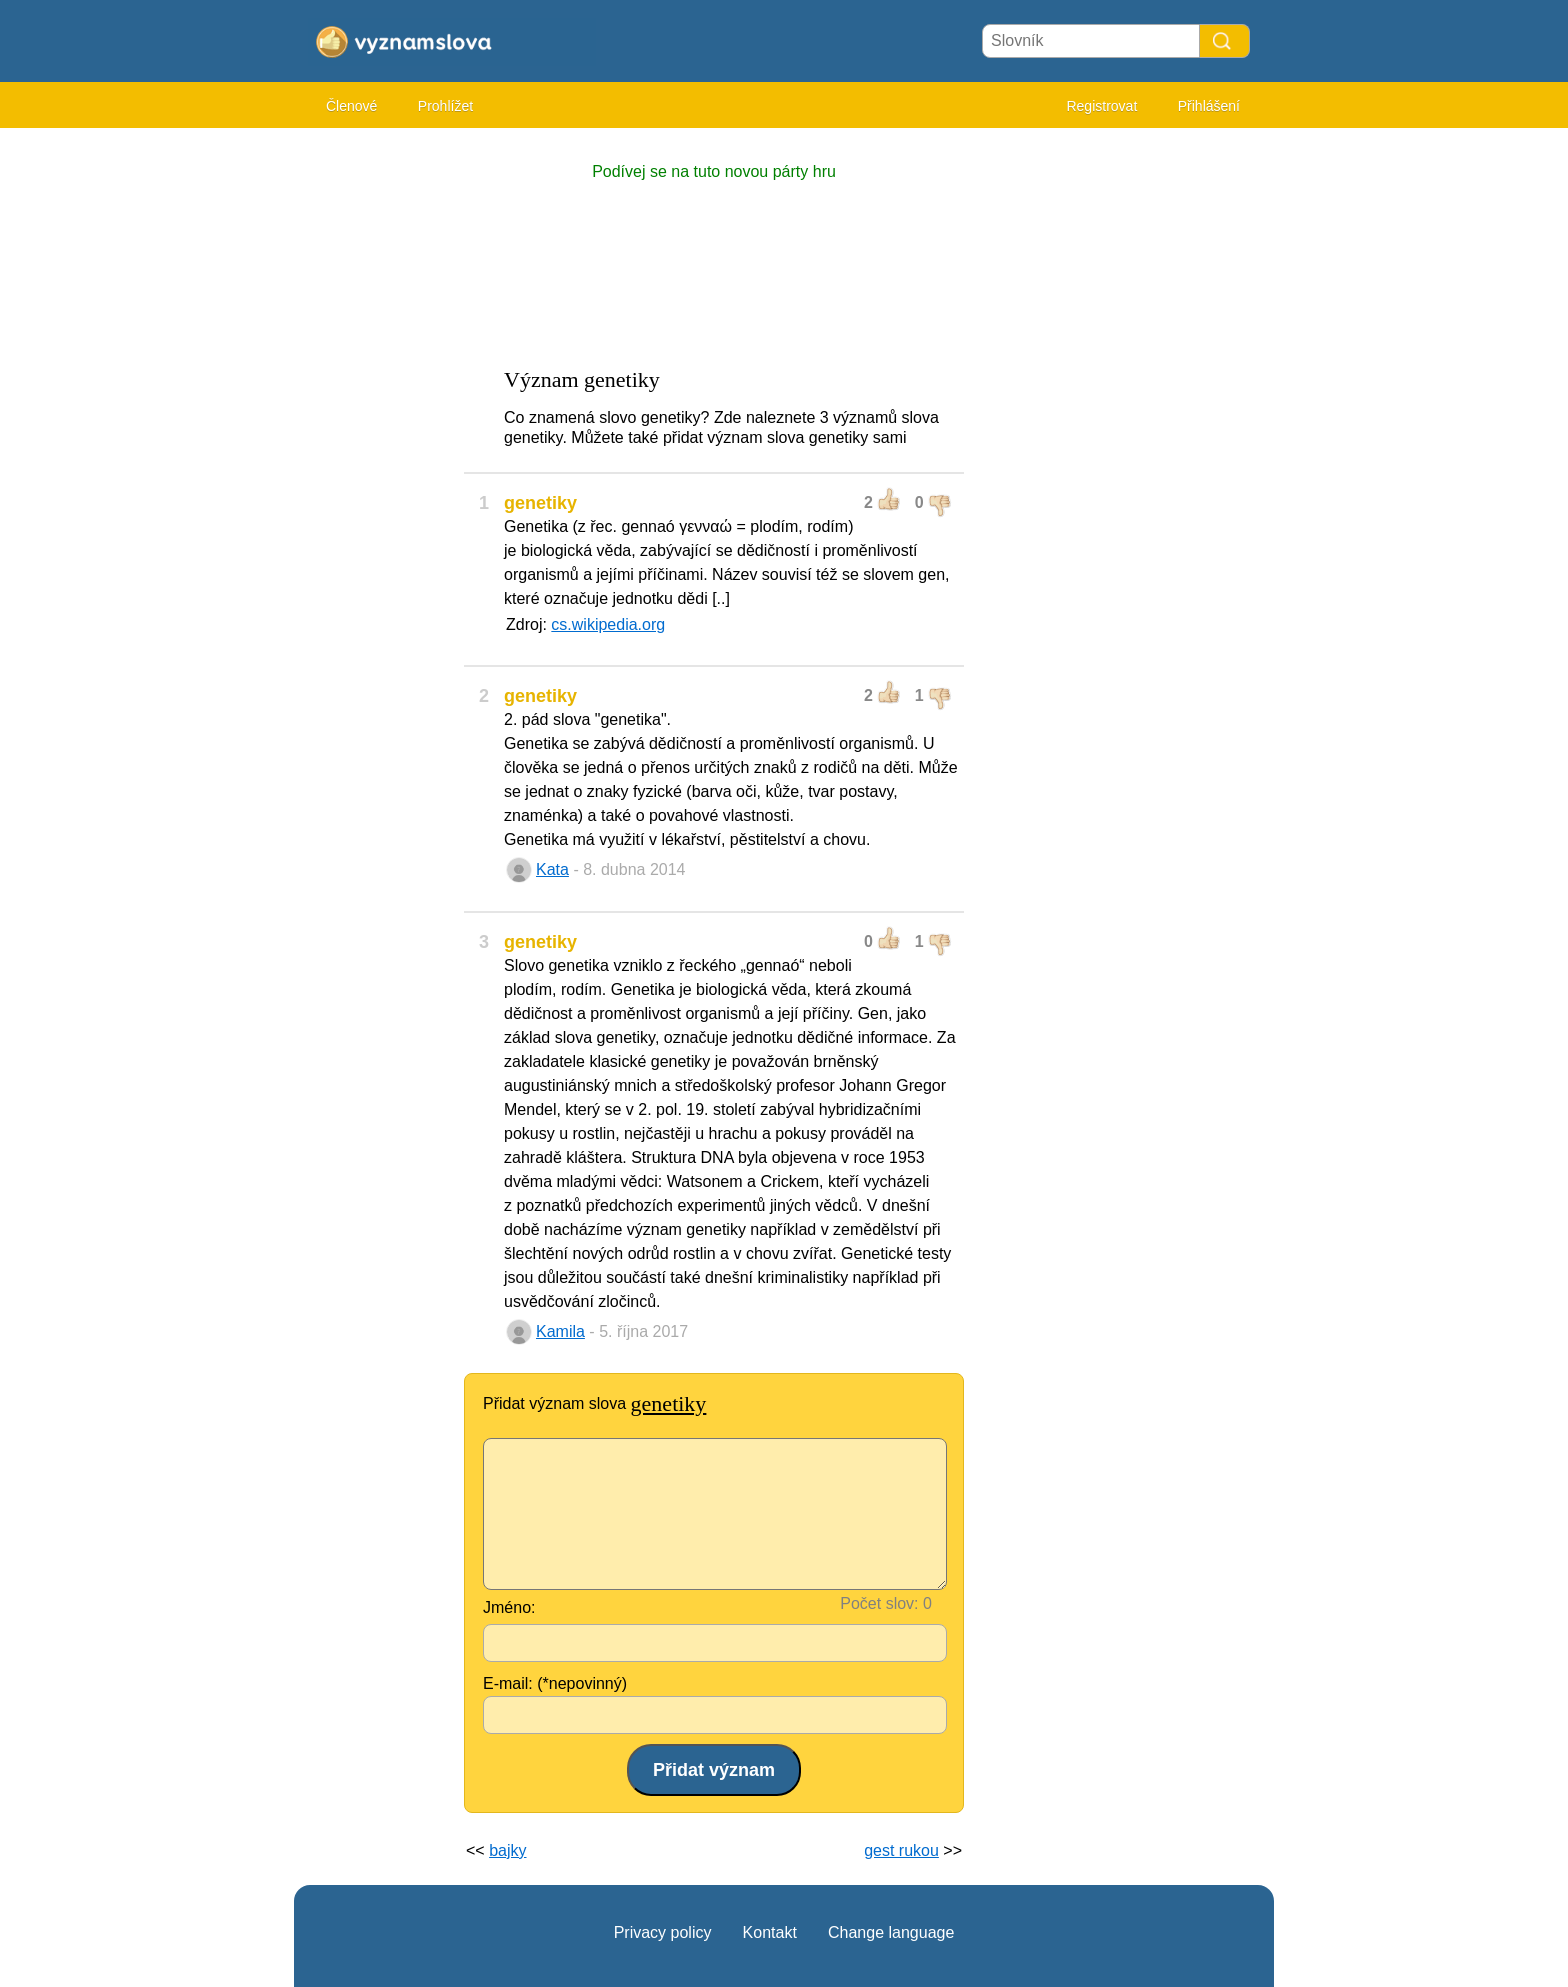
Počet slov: (879, 1603)
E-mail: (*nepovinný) (555, 1683)
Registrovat (1101, 106)
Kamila (560, 1331)
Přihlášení (1209, 106)
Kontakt (770, 1932)
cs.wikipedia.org (608, 624)
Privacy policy (663, 1932)
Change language (891, 1932)
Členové (351, 106)
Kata (552, 869)
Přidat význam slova (594, 1403)
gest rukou (901, 1850)
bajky (507, 1850)
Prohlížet (445, 106)
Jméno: (509, 1607)
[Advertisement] (374, 440)
